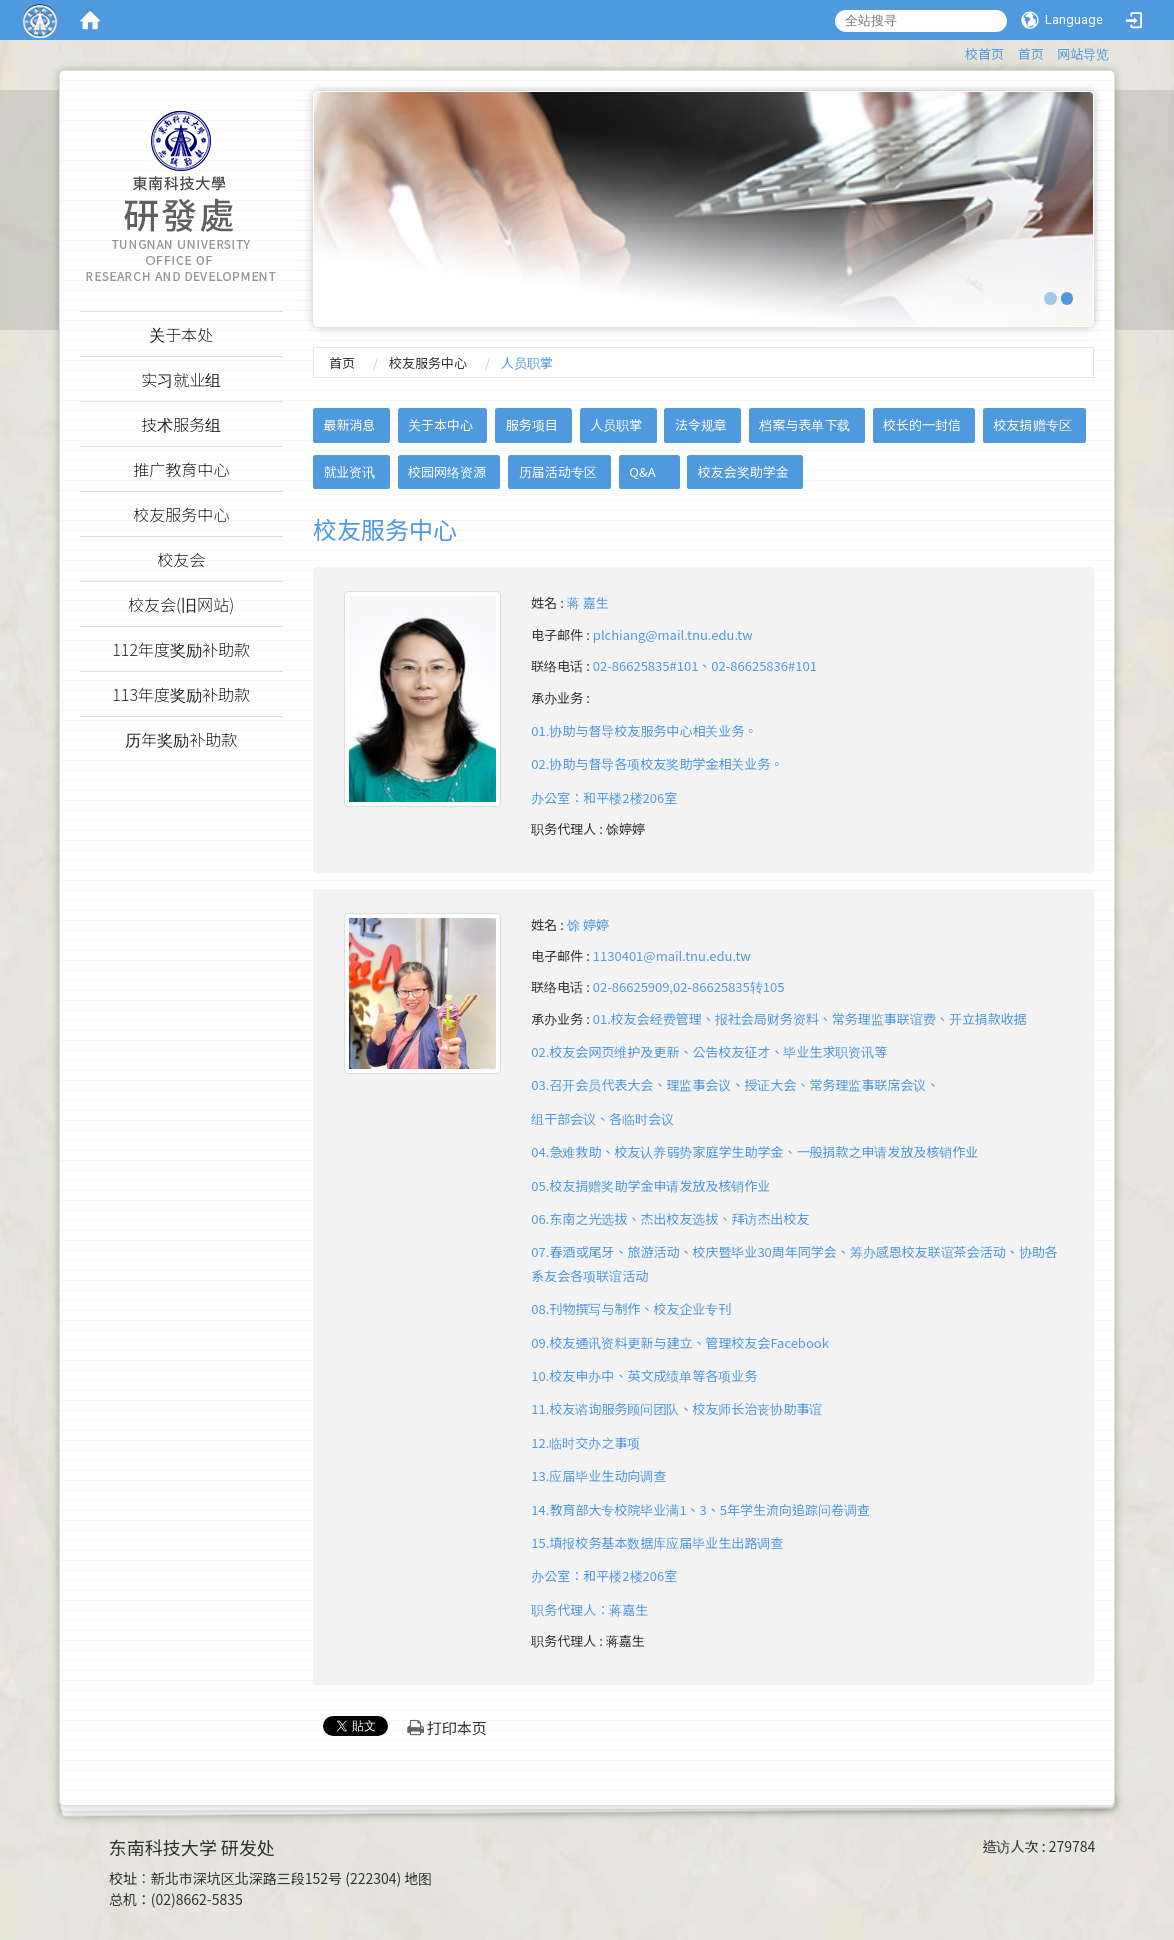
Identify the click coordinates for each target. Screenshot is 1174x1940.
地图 (418, 1878)
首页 (1031, 53)
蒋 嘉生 (588, 602)
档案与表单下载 (804, 424)
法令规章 (701, 424)
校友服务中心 (428, 362)
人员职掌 (616, 424)
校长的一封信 (922, 424)
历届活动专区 (558, 471)
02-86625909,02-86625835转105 (689, 986)
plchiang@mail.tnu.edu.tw (673, 634)
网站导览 (1083, 53)
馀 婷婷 (588, 924)
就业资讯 (349, 471)
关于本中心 (440, 424)
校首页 (984, 53)
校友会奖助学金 (743, 471)
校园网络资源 (447, 471)
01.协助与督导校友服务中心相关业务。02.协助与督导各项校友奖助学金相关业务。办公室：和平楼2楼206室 (657, 764)
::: (955, 50)
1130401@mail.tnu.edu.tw (672, 955)
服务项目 (532, 424)
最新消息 (349, 424)
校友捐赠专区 (1033, 424)
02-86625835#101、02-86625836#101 (705, 665)
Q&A (642, 471)
